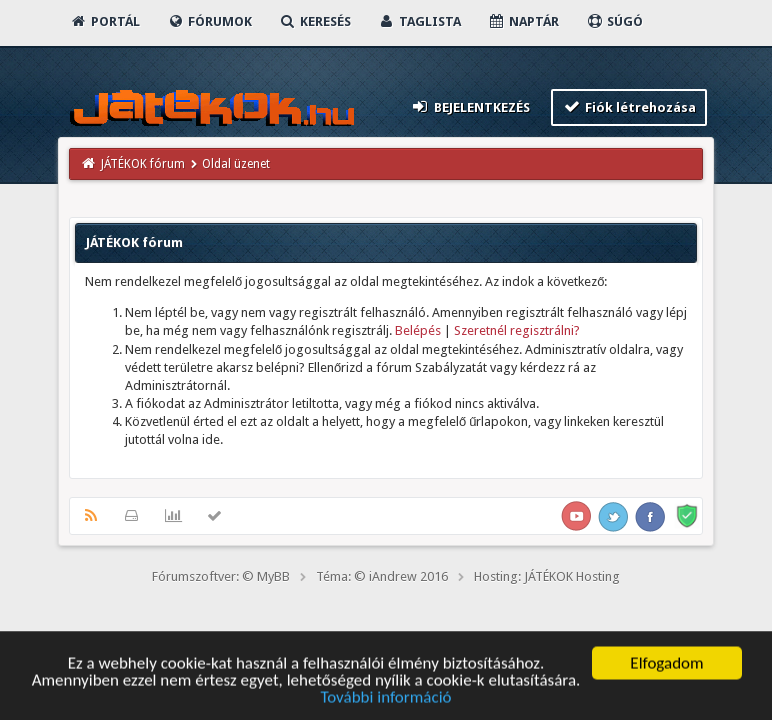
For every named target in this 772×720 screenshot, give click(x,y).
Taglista (419, 21)
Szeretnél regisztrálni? (517, 330)
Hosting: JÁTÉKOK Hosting (547, 576)
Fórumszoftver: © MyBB (221, 576)
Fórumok (209, 21)
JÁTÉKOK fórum (143, 164)
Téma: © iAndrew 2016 (382, 576)
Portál (105, 21)
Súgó (614, 21)
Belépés (418, 330)
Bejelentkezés (470, 106)
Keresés (315, 21)
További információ (385, 700)
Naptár (523, 21)
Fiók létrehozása (629, 106)
